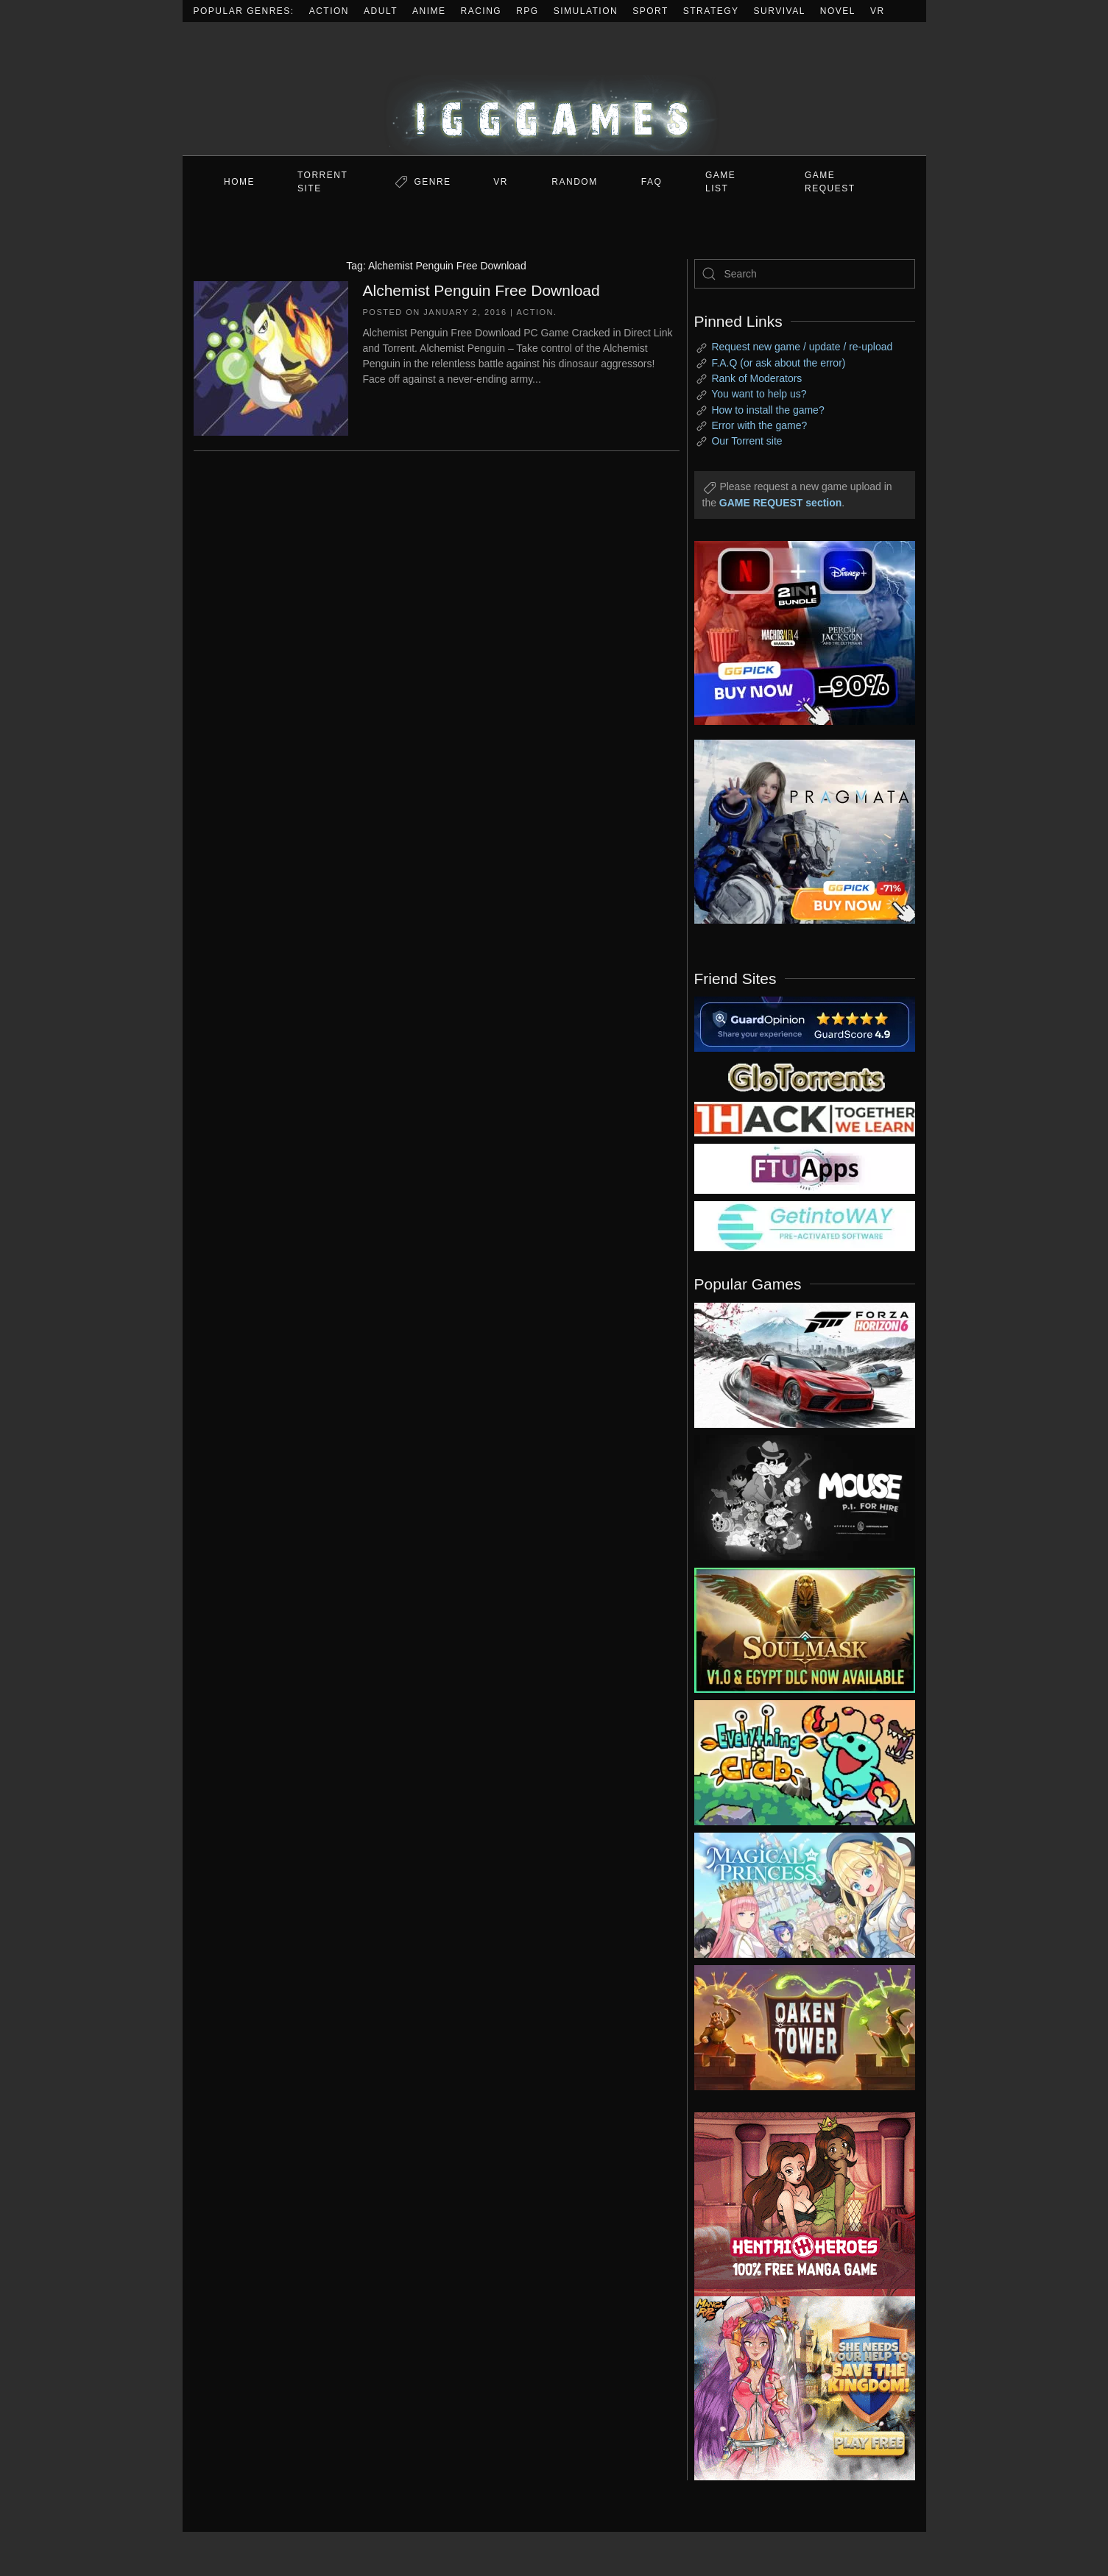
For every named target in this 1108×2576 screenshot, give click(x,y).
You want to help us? (758, 394)
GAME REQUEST (830, 182)
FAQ (652, 182)
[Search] (804, 274)
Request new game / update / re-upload (801, 347)
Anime (429, 11)
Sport (650, 11)
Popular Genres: (244, 11)
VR (877, 11)
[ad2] (797, 2204)
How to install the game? (767, 410)
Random (574, 182)
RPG (527, 11)
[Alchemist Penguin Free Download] (271, 357)
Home (239, 182)
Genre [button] (432, 182)
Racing (481, 11)
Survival (779, 11)
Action (329, 11)
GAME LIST (720, 182)
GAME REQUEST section (780, 503)
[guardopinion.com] (804, 1023)
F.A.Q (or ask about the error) (778, 363)
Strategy (711, 11)
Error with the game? (759, 425)
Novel (837, 11)
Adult (381, 11)
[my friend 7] (804, 1225)
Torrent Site (322, 182)
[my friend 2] (804, 1076)
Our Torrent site (746, 441)
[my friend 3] (804, 1118)
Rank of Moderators (756, 378)
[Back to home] (554, 88)
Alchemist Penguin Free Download (481, 290)
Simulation (586, 11)
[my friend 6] (804, 1168)
